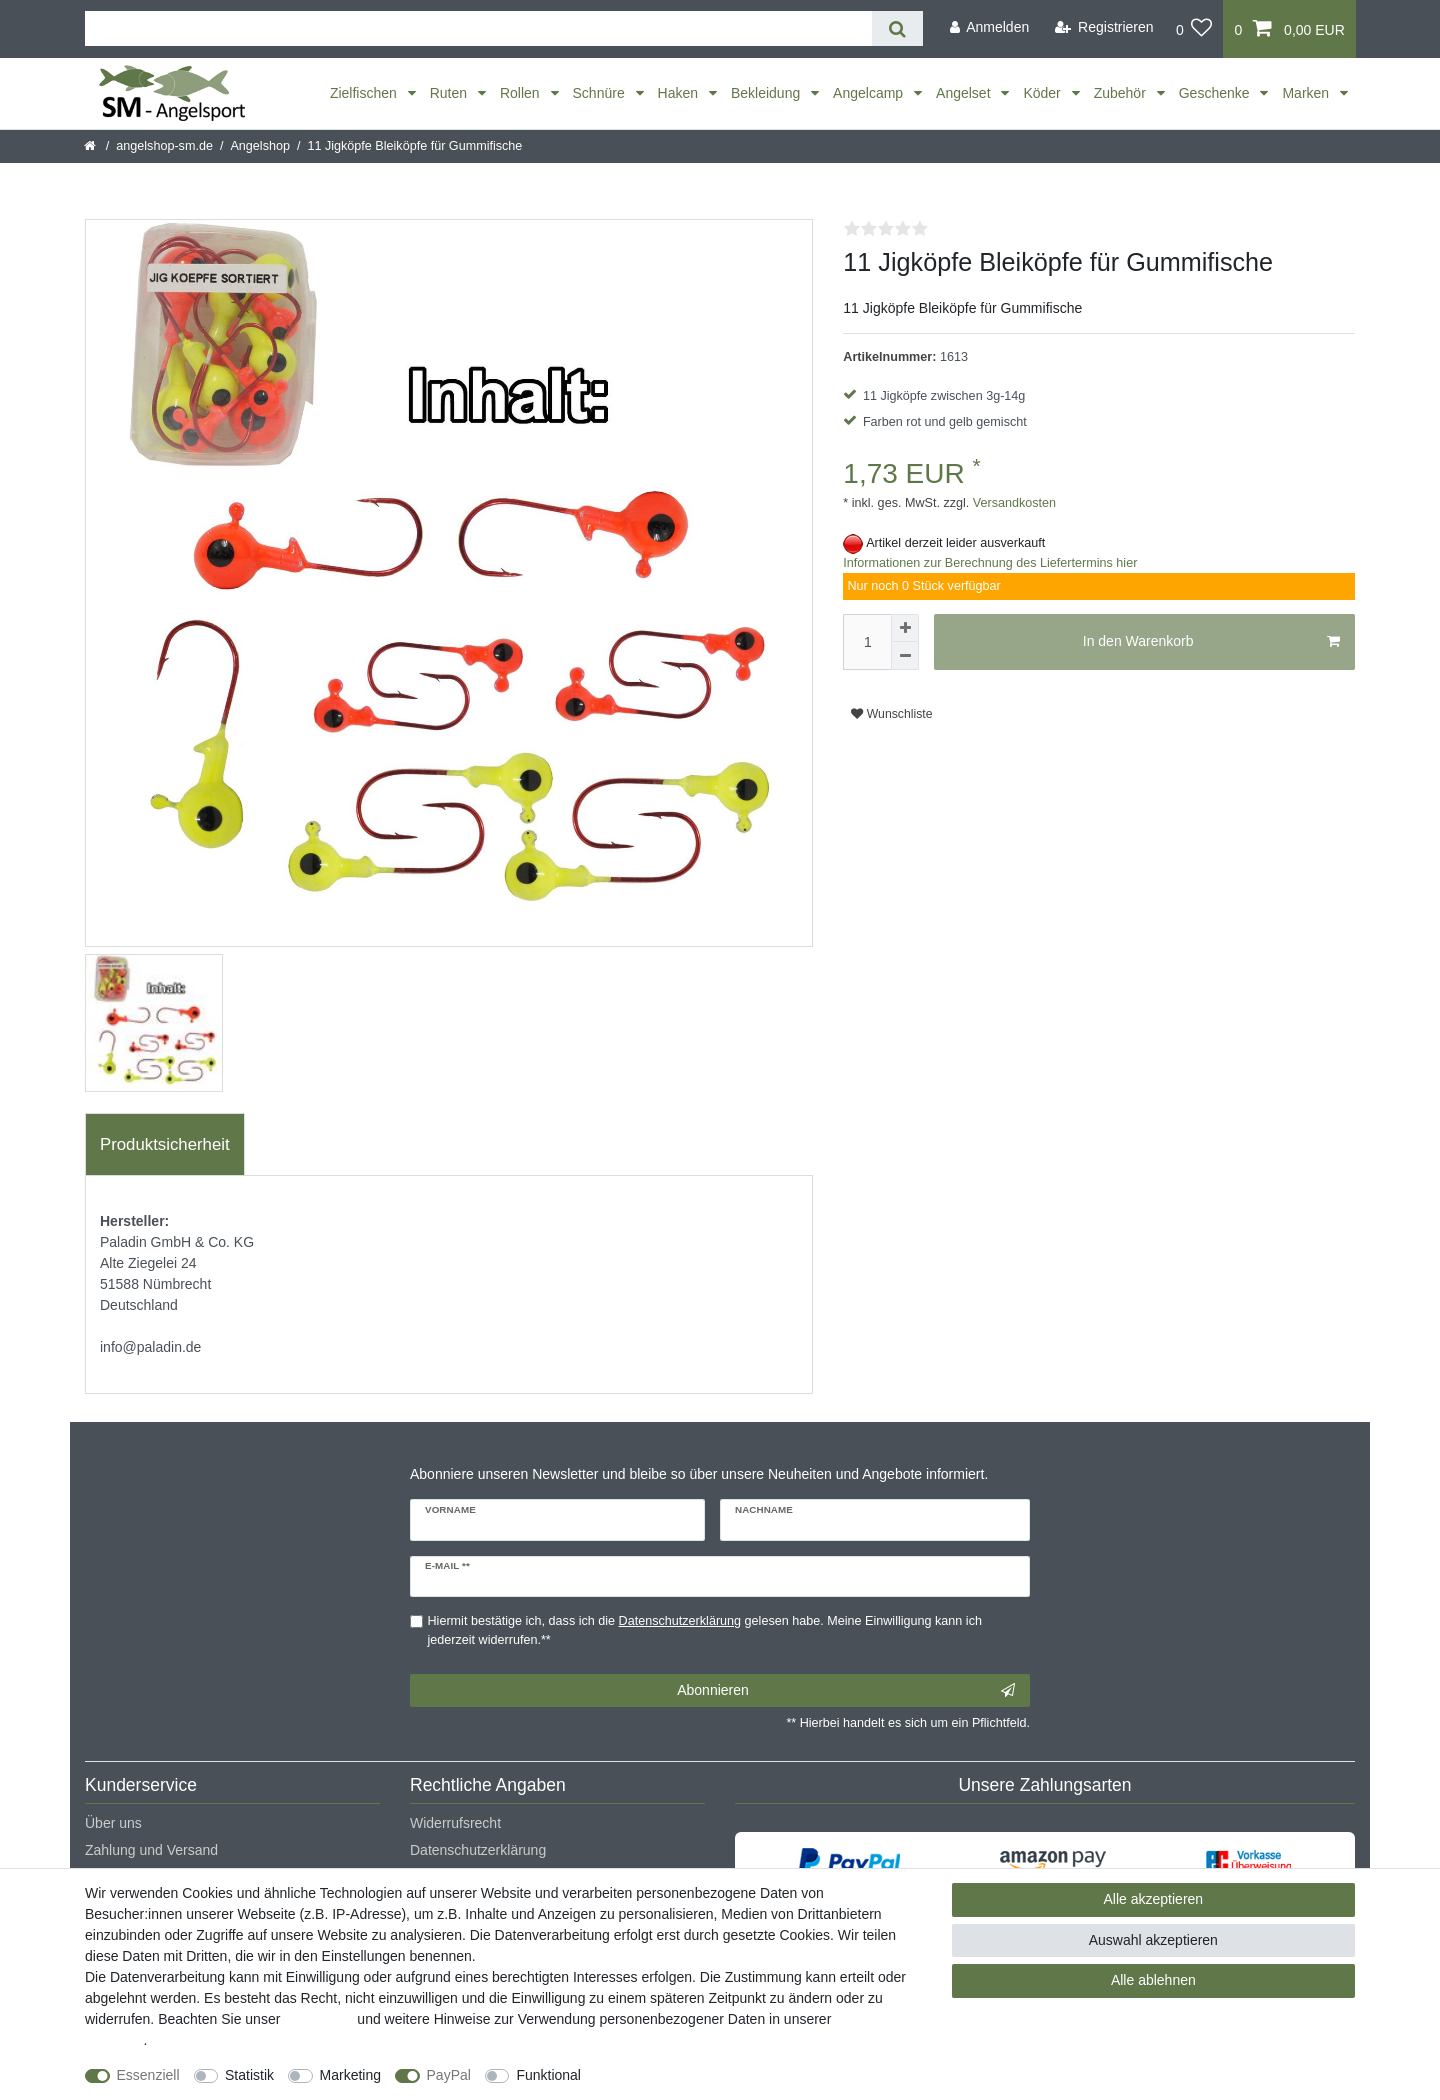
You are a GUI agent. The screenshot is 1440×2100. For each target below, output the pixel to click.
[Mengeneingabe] (867, 642)
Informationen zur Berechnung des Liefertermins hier (990, 563)
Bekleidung (767, 93)
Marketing (350, 2075)
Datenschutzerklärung (478, 1850)
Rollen (522, 93)
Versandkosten (1012, 503)
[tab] (165, 1145)
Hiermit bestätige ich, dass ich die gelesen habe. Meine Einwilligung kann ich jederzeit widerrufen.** (705, 1630)
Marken (1307, 93)
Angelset (965, 93)
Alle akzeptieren (1154, 1899)
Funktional (548, 2075)
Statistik (249, 2075)
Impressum (318, 2019)
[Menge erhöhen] (905, 628)
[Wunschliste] (1194, 29)
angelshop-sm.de (164, 146)
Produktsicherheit (165, 1144)
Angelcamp (870, 93)
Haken (680, 93)
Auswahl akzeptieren (1153, 1940)
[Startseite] (91, 146)
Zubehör (1122, 93)
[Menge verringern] (905, 656)
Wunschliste (891, 714)
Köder (1043, 93)
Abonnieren (846, 1691)
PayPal (449, 2075)
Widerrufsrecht (455, 1823)
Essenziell (148, 2075)
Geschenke (1216, 93)
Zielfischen (365, 93)
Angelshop (260, 146)
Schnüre (601, 93)
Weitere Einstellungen (667, 2075)
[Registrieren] (1104, 27)
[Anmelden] (989, 27)
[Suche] (897, 28)
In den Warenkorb (1211, 642)
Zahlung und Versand (151, 1850)
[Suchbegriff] (478, 28)
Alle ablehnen (1153, 1980)
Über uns (113, 1823)
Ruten (450, 93)
